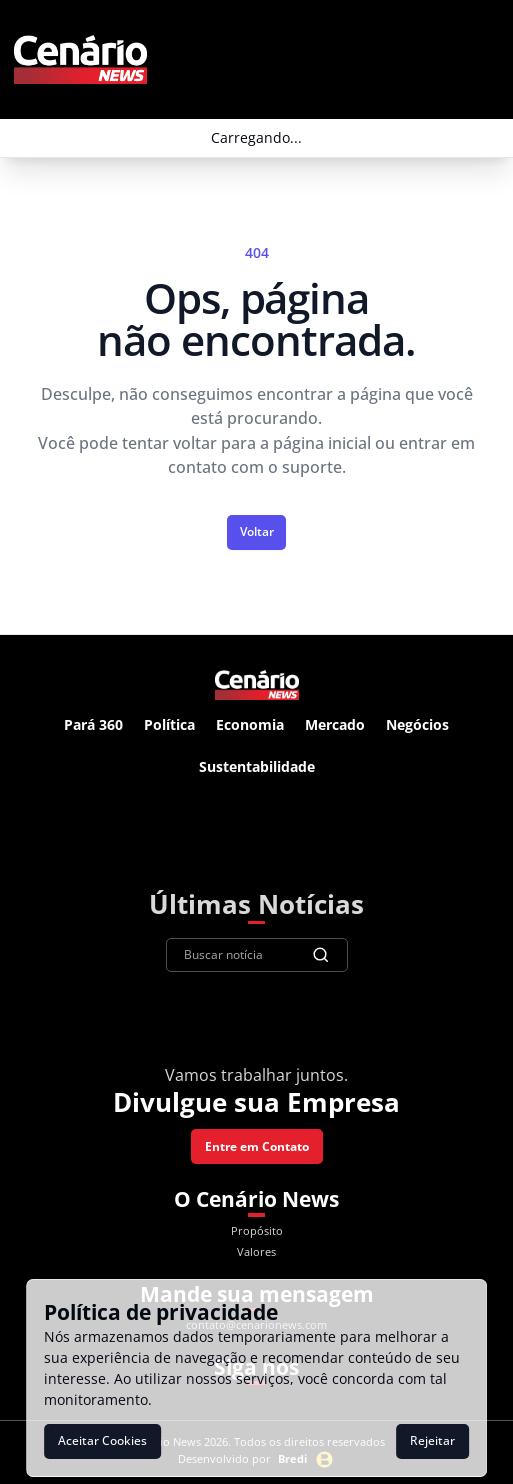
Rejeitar (432, 1440)
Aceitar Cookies (102, 1440)
